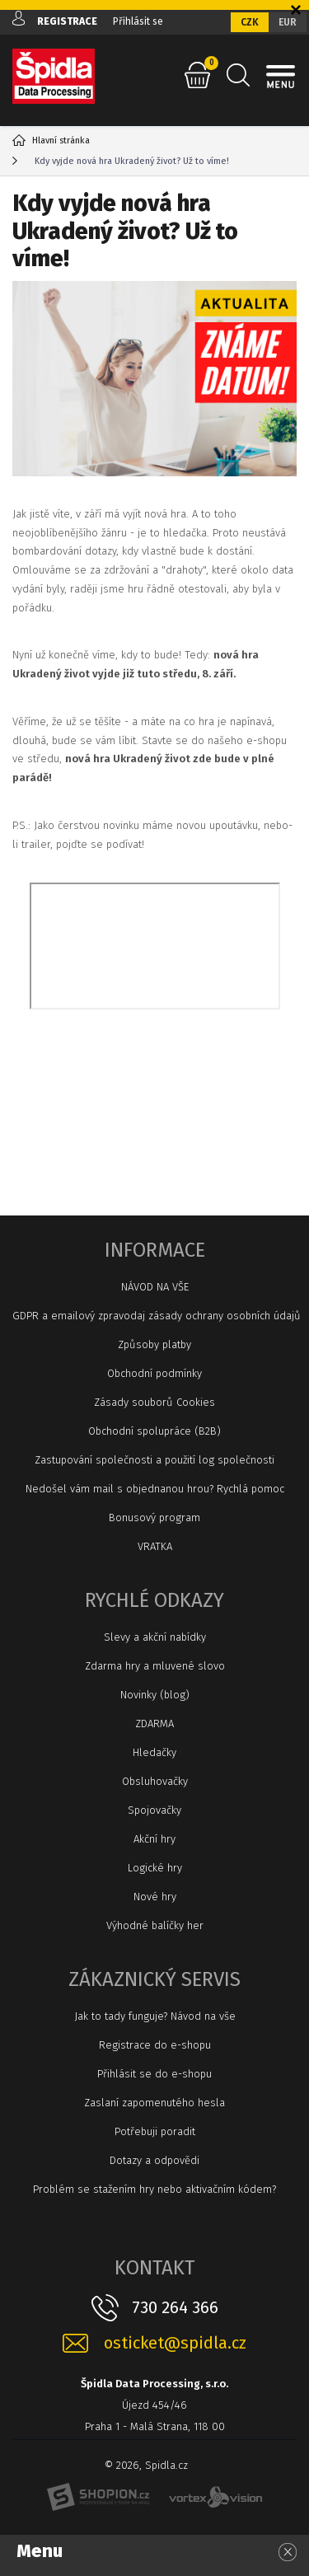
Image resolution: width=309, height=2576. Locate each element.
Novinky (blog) (155, 1694)
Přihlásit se (138, 21)
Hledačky (154, 1752)
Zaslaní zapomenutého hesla (154, 2102)
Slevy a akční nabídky (155, 1637)
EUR (288, 22)
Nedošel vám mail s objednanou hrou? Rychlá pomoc (155, 1488)
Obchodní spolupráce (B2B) (154, 1431)
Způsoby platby (154, 1344)
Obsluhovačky (155, 1781)
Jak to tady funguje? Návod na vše (155, 2016)
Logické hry (155, 1868)
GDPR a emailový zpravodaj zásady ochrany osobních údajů (154, 1315)
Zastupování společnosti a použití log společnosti (154, 1460)
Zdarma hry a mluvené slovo (155, 1666)
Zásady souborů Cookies (154, 1402)
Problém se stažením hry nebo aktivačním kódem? (154, 2189)
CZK (250, 22)
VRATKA (155, 1546)
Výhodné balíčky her (155, 1925)
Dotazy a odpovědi (154, 2160)
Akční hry (154, 1839)
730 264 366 (175, 2307)
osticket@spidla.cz (175, 2343)
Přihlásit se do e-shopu (154, 2074)
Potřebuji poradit (155, 2131)
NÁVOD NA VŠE (155, 1287)
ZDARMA (154, 1723)
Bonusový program (154, 1517)
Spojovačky (154, 1810)
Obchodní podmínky (154, 1373)
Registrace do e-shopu (155, 2045)
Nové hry (154, 1896)
